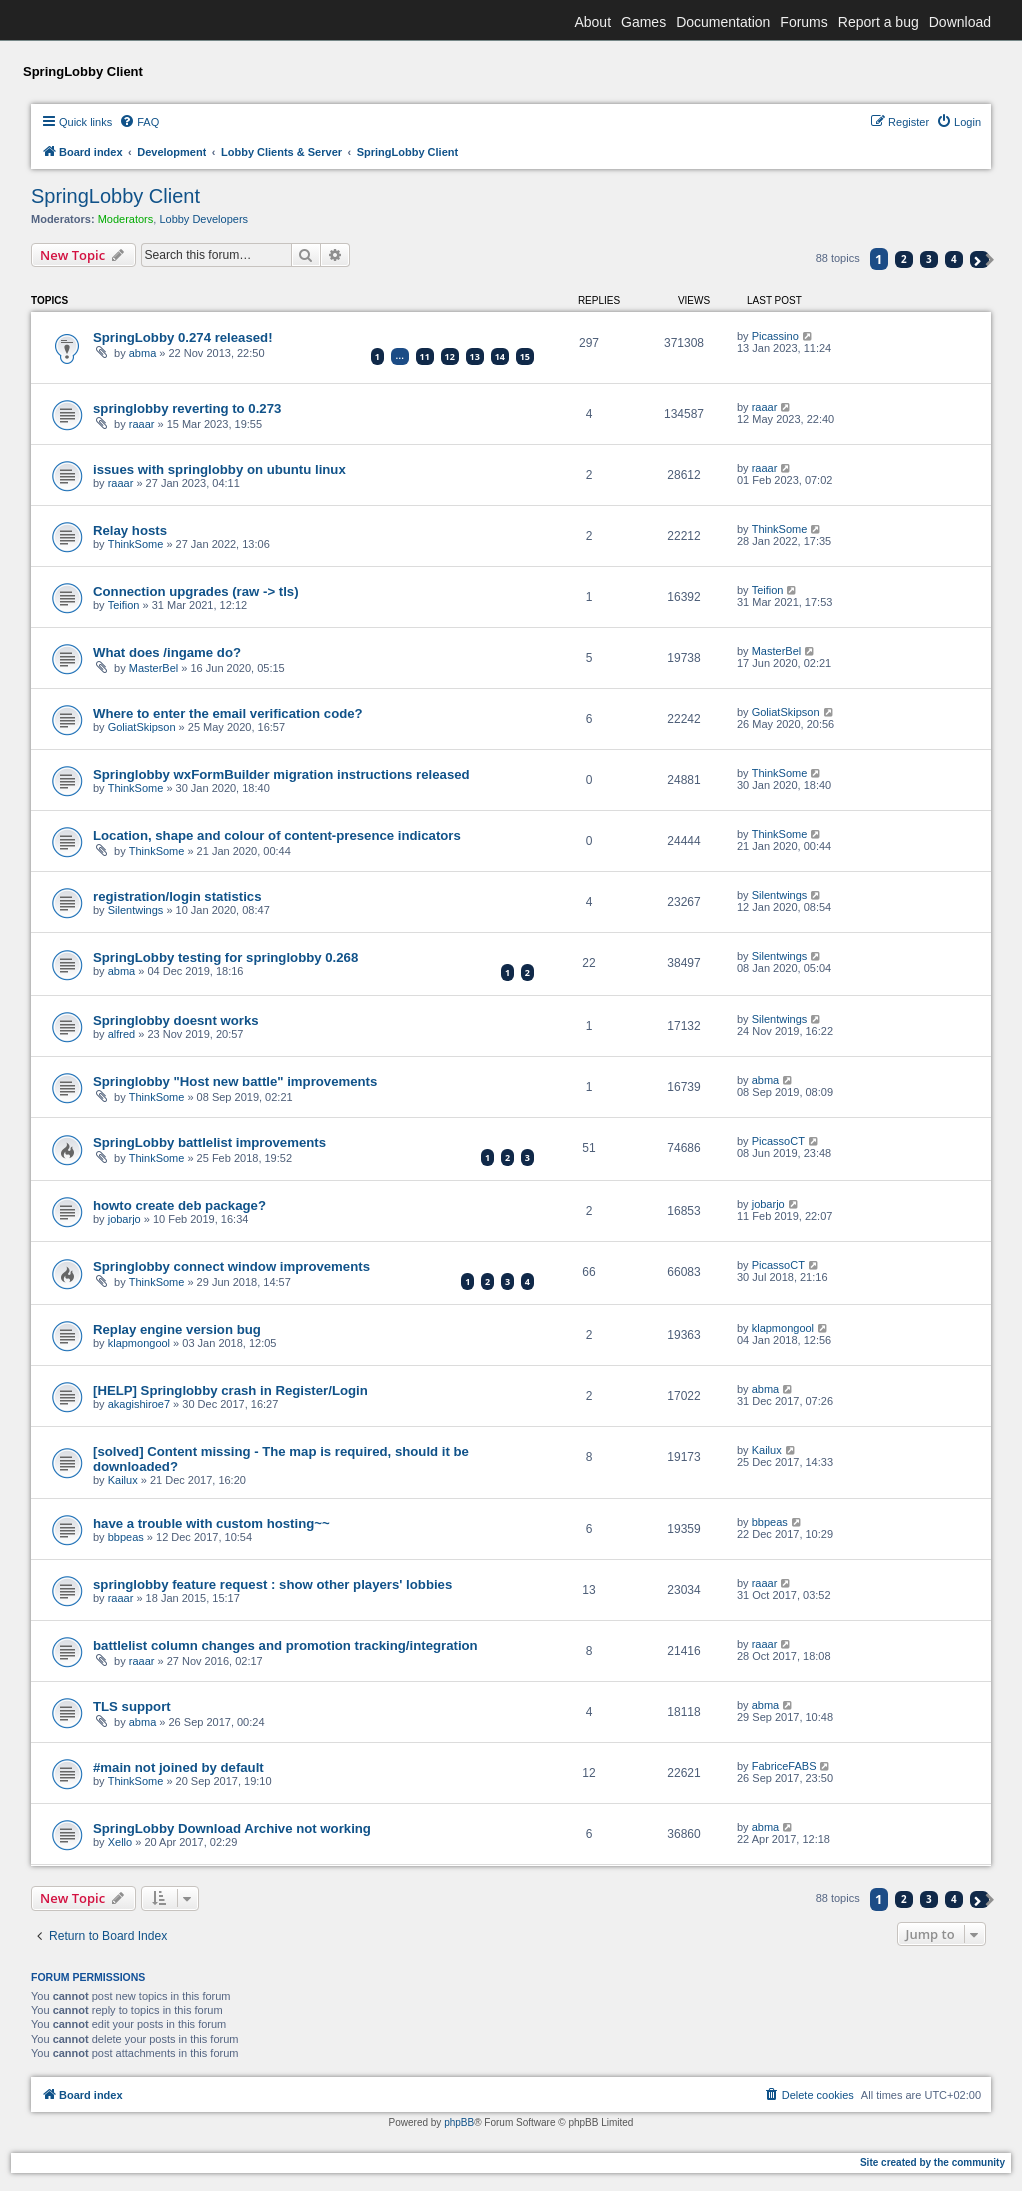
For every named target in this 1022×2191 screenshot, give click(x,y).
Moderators (126, 219)
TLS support (132, 1706)
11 (425, 356)
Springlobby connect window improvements (231, 1266)
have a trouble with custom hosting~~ (211, 1523)
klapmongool (139, 1343)
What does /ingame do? (167, 652)
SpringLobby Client (115, 196)
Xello (120, 1842)
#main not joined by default (178, 1767)
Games (643, 22)
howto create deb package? (179, 1205)
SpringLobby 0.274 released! (183, 337)
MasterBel (154, 668)
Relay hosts (130, 530)
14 (500, 356)
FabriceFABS (784, 1766)
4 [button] (954, 259)
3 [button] (929, 259)
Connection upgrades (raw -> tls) (196, 591)
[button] (979, 259)
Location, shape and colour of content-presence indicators (277, 835)
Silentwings (136, 910)
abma (143, 353)
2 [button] (904, 259)
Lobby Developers (203, 219)
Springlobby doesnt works (176, 1020)
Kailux (123, 1480)
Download (960, 22)
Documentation (723, 22)
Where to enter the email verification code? (228, 713)
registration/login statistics (177, 896)
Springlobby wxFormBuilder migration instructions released (281, 774)
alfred (122, 1034)
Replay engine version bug (177, 1329)
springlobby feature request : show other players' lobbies (272, 1584)
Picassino (775, 336)
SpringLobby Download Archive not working (232, 1828)
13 (475, 356)
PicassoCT (778, 1141)
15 (525, 356)
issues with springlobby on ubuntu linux (219, 469)
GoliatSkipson (142, 727)
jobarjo (124, 1219)
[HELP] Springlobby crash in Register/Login (230, 1390)
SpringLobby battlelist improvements (209, 1142)
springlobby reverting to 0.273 (187, 408)
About (592, 22)
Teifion (124, 605)
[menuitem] (139, 122)
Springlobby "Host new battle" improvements (235, 1081)
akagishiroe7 (139, 1404)
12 (450, 356)
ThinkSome (136, 544)
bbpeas (126, 1537)
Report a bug (878, 22)
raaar (142, 424)
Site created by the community (932, 2162)
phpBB (459, 2122)
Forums (803, 22)
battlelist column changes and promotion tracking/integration (285, 1645)
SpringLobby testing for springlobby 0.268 (225, 957)
